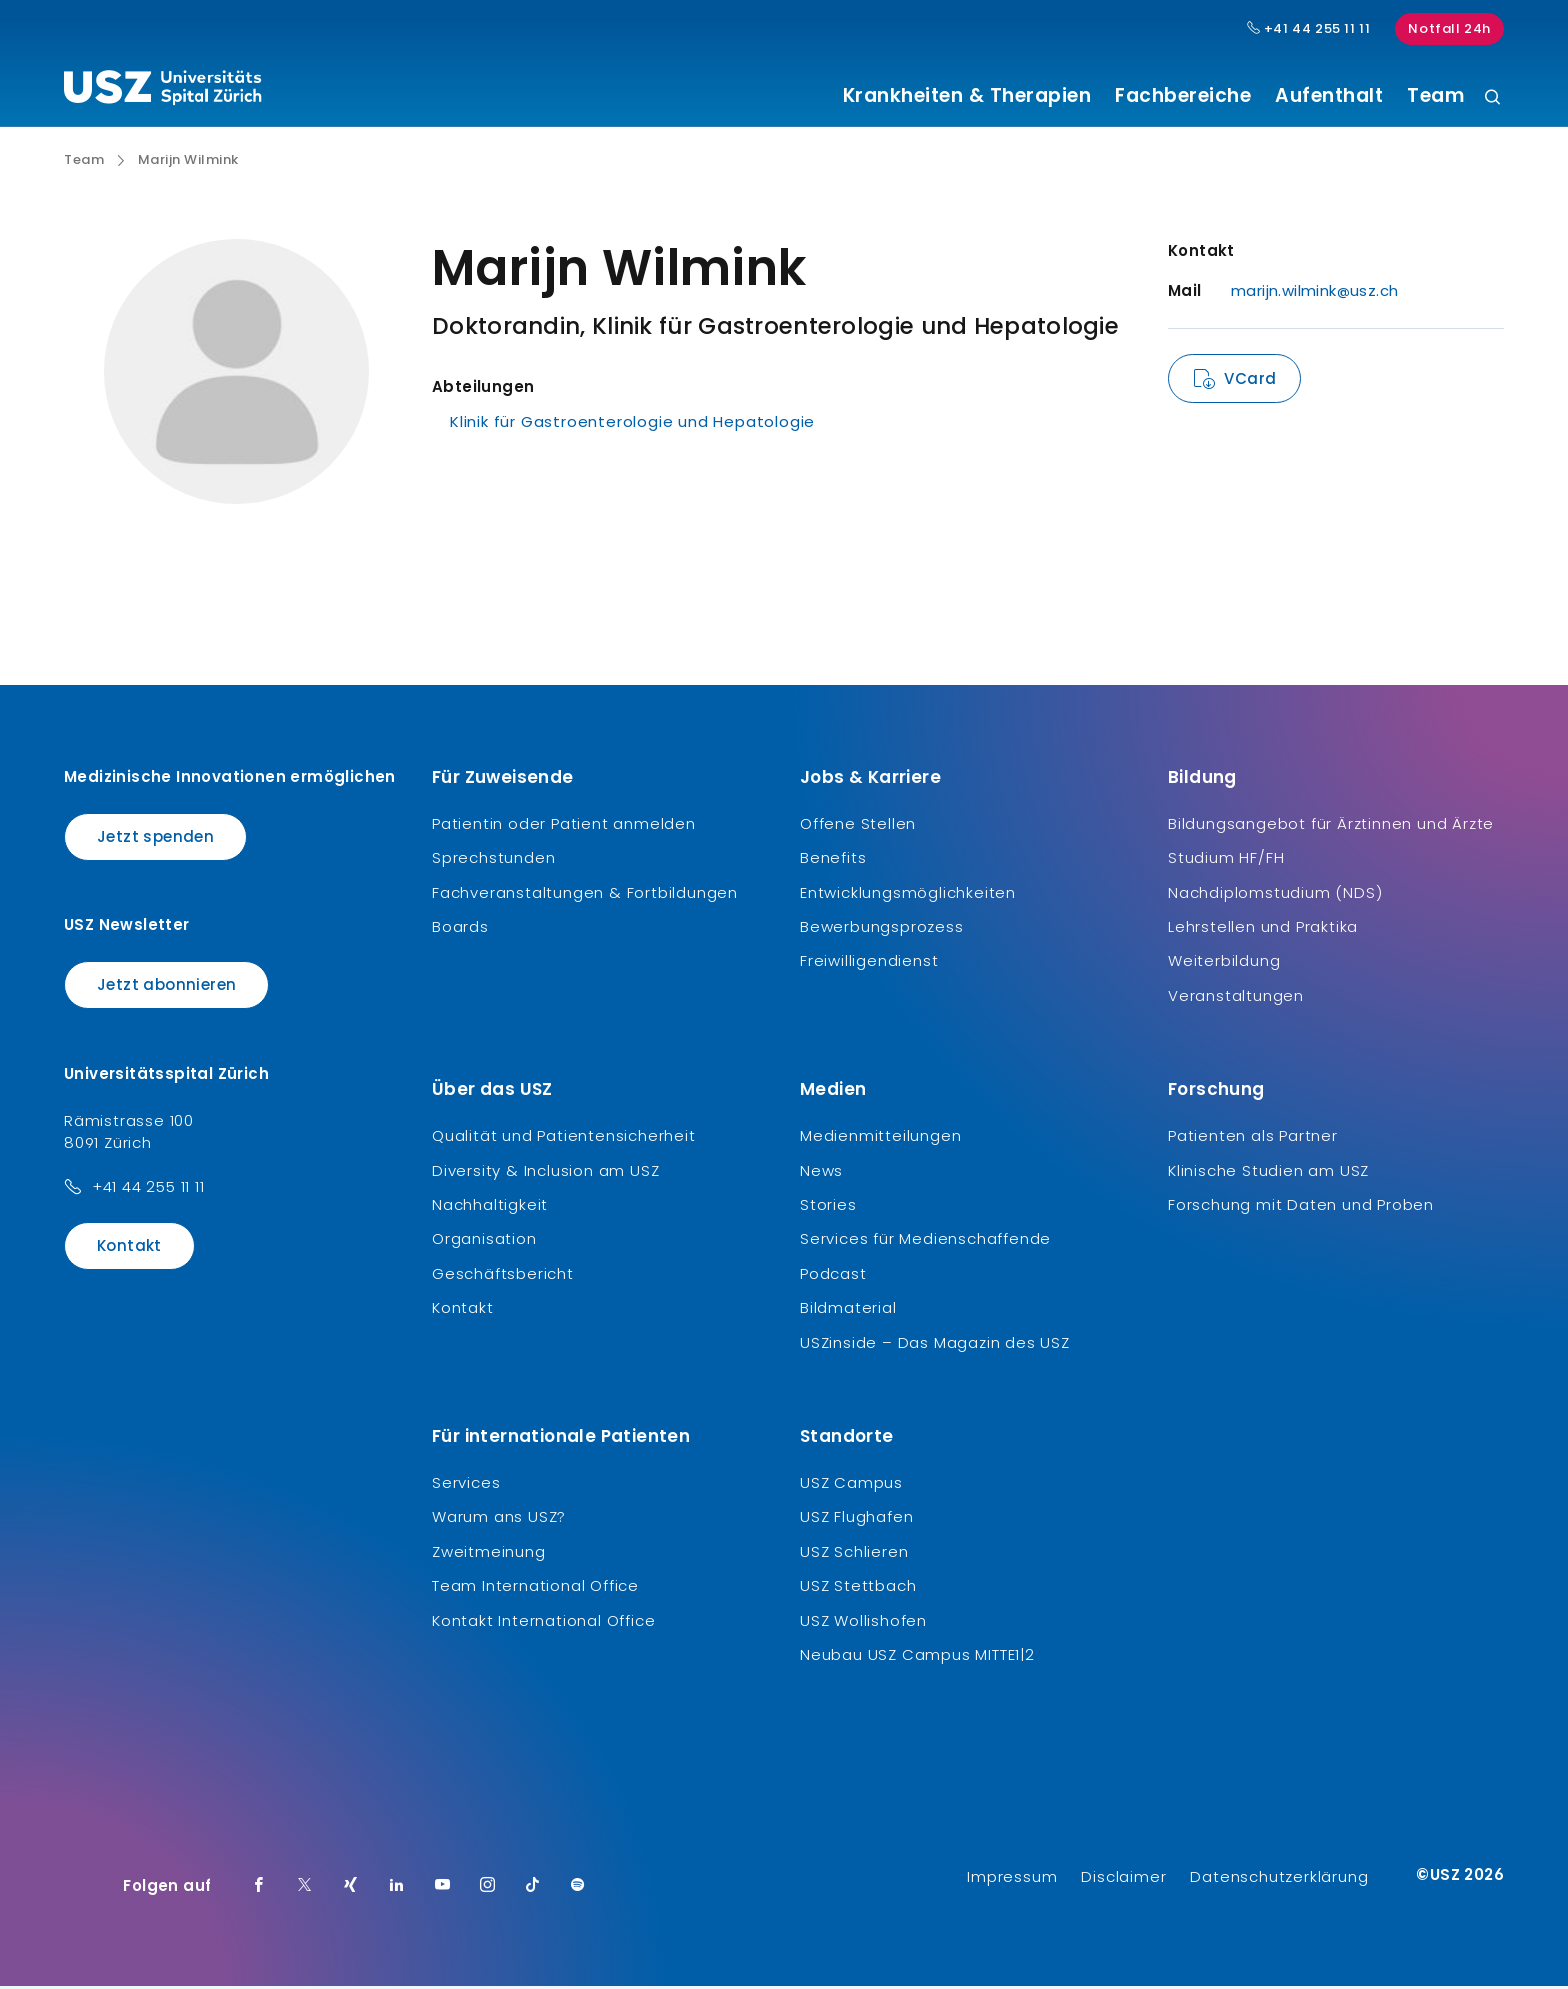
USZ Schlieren (854, 1553)
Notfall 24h (1449, 28)
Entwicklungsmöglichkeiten (908, 894)
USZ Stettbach (858, 1588)
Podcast (833, 1275)
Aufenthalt (1329, 96)
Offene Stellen (858, 825)
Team (1435, 96)
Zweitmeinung (489, 1553)
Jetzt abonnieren (166, 987)
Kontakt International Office (543, 1622)
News (821, 1172)
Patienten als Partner (1253, 1138)
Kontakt (129, 1247)
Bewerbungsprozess (882, 929)
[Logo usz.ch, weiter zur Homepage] (162, 91)
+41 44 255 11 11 (148, 1188)
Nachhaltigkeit (490, 1207)
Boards (460, 929)
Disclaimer (1123, 1879)
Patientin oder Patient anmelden (564, 825)
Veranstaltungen (1236, 997)
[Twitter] (305, 1889)
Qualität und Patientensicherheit (564, 1138)
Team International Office (535, 1588)
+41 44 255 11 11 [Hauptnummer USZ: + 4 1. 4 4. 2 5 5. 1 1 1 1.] (1309, 29)
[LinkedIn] (397, 1889)
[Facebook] (259, 1889)
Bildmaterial (848, 1310)
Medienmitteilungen (880, 1138)
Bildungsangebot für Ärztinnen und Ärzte (1331, 825)
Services (466, 1484)
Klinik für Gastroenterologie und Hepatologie (632, 424)
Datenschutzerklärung (1279, 1879)
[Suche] (1492, 98)
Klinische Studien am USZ (1268, 1172)
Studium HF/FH (1226, 860)
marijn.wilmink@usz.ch (1314, 293)
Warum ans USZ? (499, 1519)
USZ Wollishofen (863, 1622)
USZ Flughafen (856, 1519)
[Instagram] (488, 1889)
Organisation (484, 1241)
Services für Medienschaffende (925, 1241)
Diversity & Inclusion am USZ (545, 1172)
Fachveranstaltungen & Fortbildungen (585, 894)
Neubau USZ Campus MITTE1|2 (917, 1656)
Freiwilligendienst (869, 963)
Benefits (833, 860)
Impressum (1012, 1879)
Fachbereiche (1183, 96)
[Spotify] (578, 1889)
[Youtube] (443, 1889)
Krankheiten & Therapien (967, 96)
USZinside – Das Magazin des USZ (935, 1344)
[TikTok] (533, 1889)
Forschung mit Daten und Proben (1301, 1207)
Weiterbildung (1224, 963)
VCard (1250, 381)
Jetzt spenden (155, 838)
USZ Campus (851, 1484)
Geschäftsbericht (503, 1275)
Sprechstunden (493, 860)
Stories (828, 1207)
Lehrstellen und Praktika (1263, 929)
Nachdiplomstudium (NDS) (1275, 894)
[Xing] (351, 1889)
